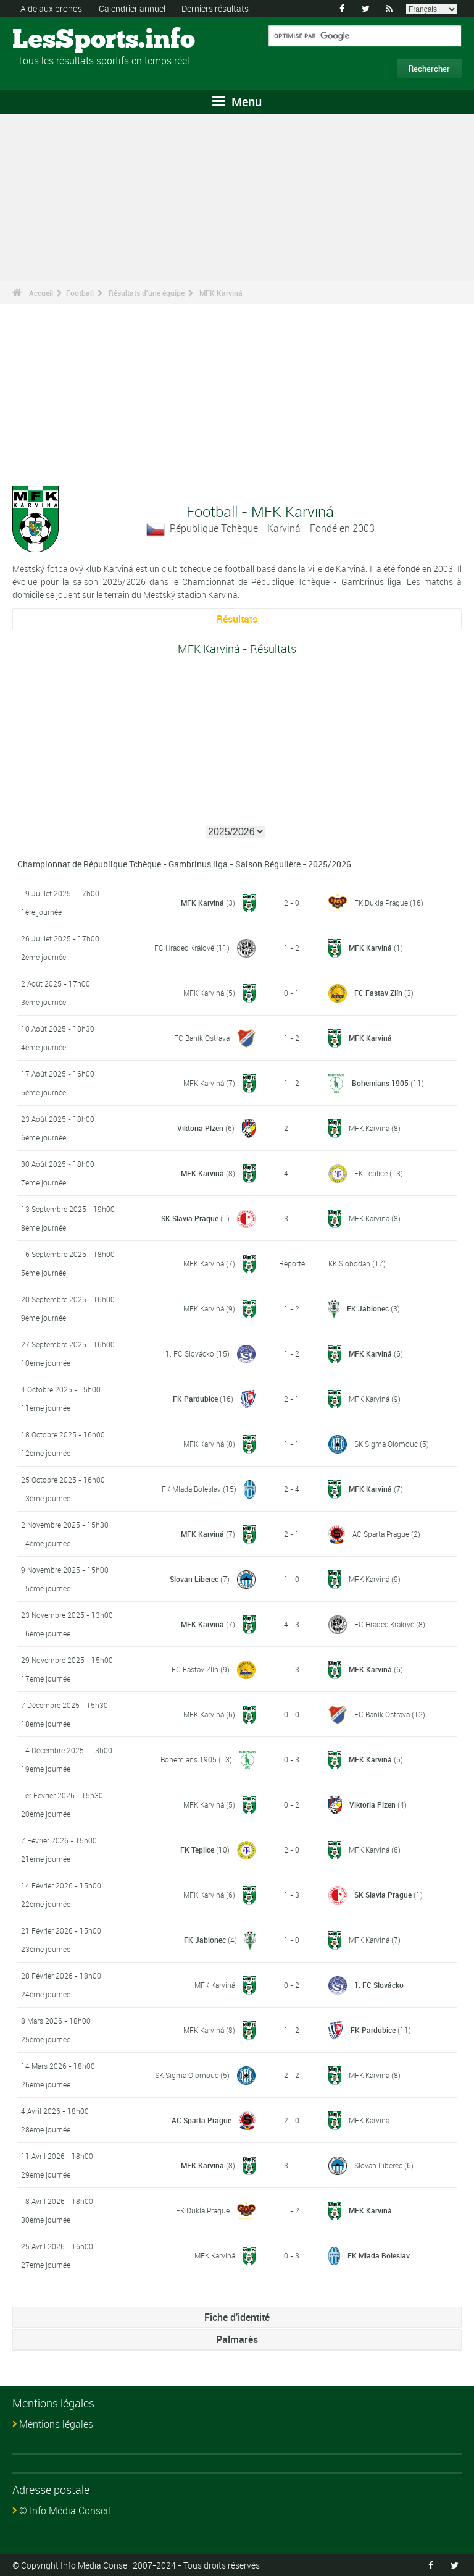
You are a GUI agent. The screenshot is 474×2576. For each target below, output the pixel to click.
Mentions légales (56, 2424)
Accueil (41, 293)
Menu (237, 101)
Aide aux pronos (51, 8)
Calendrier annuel (132, 8)
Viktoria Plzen (200, 1128)
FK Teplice (371, 1173)
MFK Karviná (221, 293)
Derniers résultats (215, 8)
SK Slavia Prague (189, 1218)
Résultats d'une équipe (147, 293)
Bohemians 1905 (380, 1083)
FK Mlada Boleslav (191, 1489)
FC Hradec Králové (184, 948)
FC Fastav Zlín (378, 993)
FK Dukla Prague (381, 902)
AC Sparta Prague (380, 1534)
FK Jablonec (368, 1308)
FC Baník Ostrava (202, 1038)
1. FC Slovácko (189, 1353)
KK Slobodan (349, 1263)
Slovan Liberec (194, 1579)
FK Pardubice (195, 1399)
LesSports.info (59, 40)
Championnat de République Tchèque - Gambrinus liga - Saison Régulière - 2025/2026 (184, 864)
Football (80, 293)
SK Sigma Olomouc (386, 1444)
